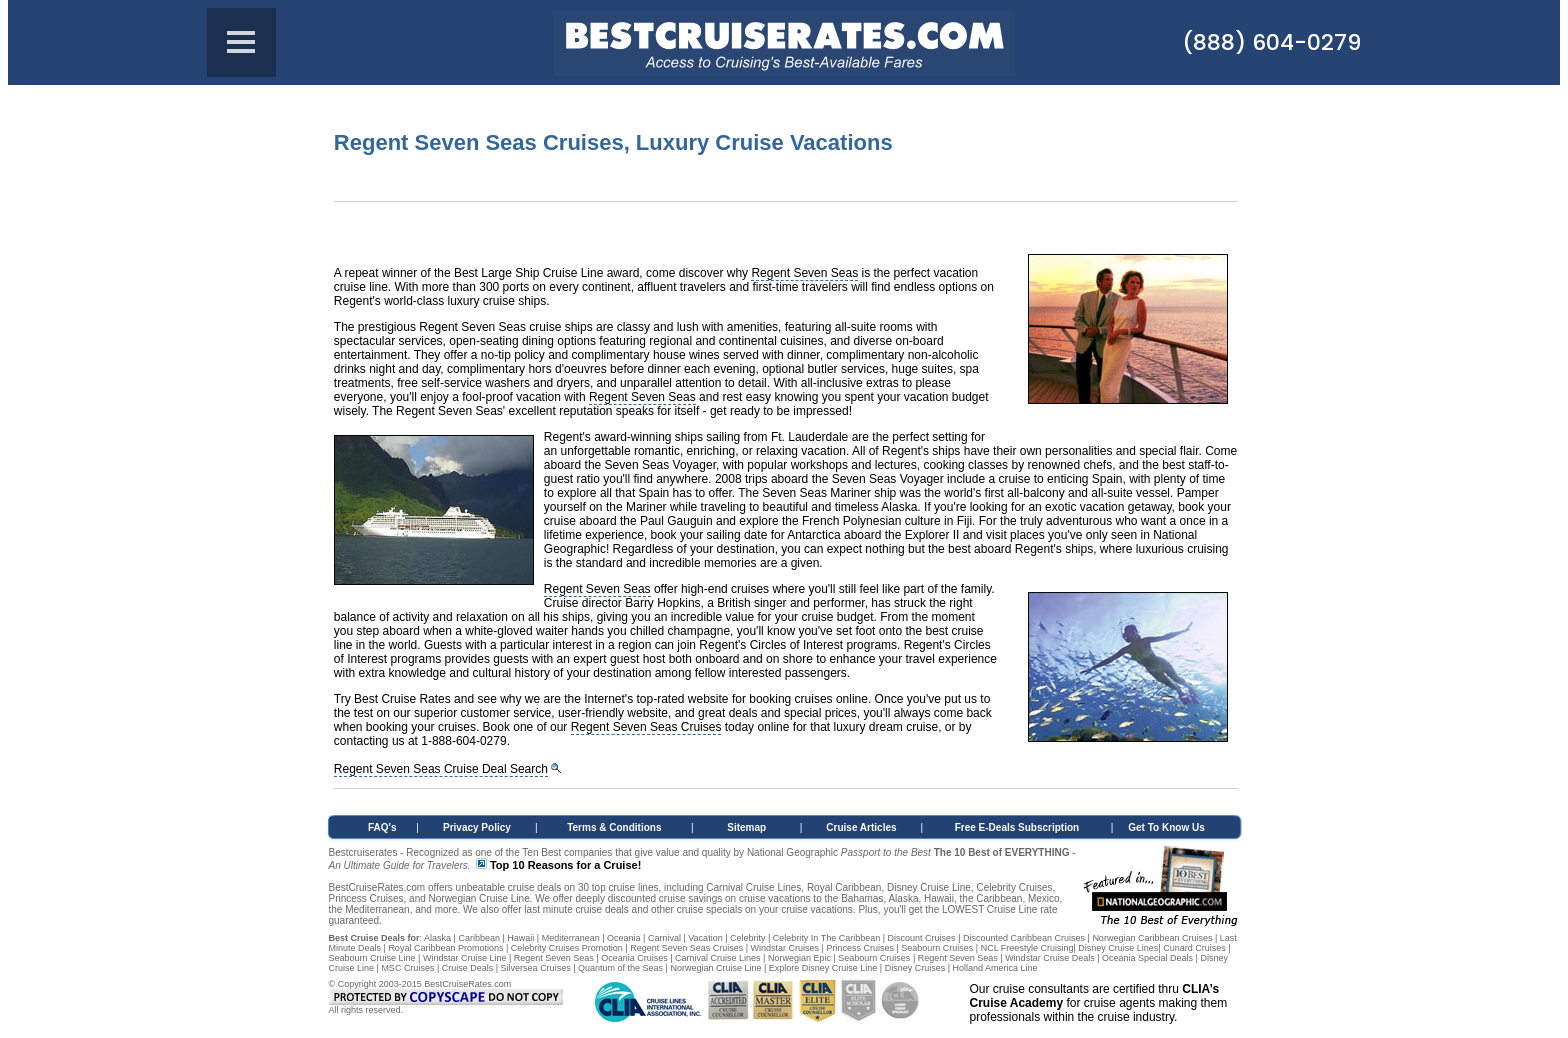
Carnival (664, 938)
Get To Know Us (1166, 827)
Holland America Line (995, 968)
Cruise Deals (468, 968)
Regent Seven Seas (804, 273)
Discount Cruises (922, 938)
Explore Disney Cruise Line (823, 968)
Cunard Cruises (1194, 948)
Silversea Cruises (536, 968)
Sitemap (746, 827)
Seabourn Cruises (937, 948)
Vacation (705, 938)
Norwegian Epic (799, 958)
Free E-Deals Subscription (1017, 827)
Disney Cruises (915, 968)
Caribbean (479, 938)
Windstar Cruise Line (465, 958)
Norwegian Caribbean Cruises (1152, 938)
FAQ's (382, 827)
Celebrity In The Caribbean (826, 938)
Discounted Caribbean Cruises (1024, 938)
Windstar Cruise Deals (1050, 958)
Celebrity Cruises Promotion (567, 948)
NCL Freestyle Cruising (1027, 948)
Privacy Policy (477, 827)
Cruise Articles (861, 827)
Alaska (437, 938)
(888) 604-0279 (1271, 42)
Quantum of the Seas (620, 968)
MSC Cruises (407, 968)
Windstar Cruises (785, 948)
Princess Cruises (860, 948)
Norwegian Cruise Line (715, 968)
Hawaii (520, 938)
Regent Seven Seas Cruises (646, 727)
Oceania (624, 938)
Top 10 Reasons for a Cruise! (565, 865)
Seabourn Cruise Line (372, 958)
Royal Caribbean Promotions (445, 948)
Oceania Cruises (634, 958)
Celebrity (748, 938)
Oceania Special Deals (1147, 958)
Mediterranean (571, 938)
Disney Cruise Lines (1118, 948)
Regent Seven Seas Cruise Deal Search (441, 769)
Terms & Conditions (614, 827)
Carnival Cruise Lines (718, 958)
